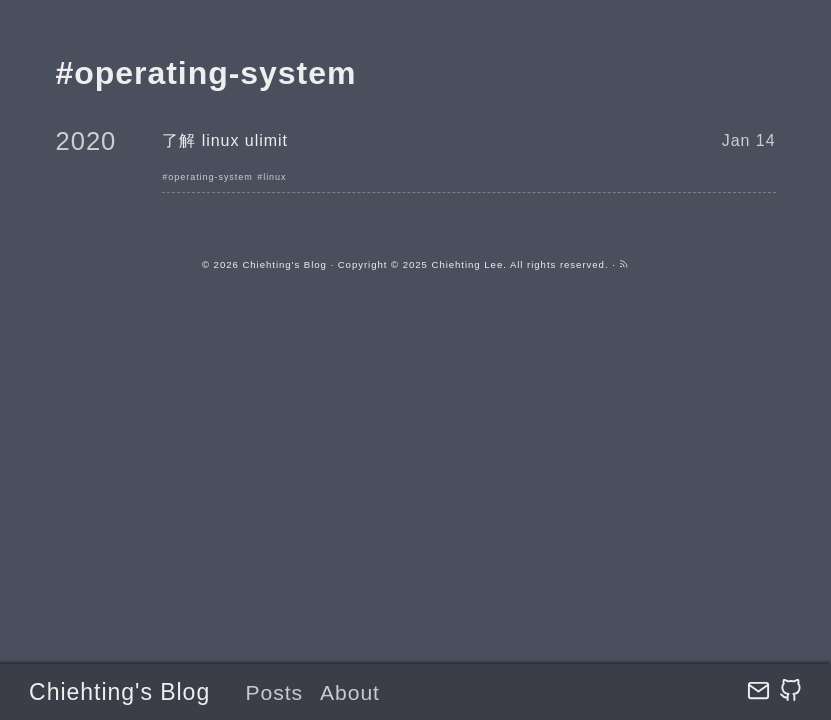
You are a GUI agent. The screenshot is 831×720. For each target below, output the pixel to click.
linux (274, 177)
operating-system (210, 177)
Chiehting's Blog (119, 692)
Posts (274, 692)
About (350, 692)
